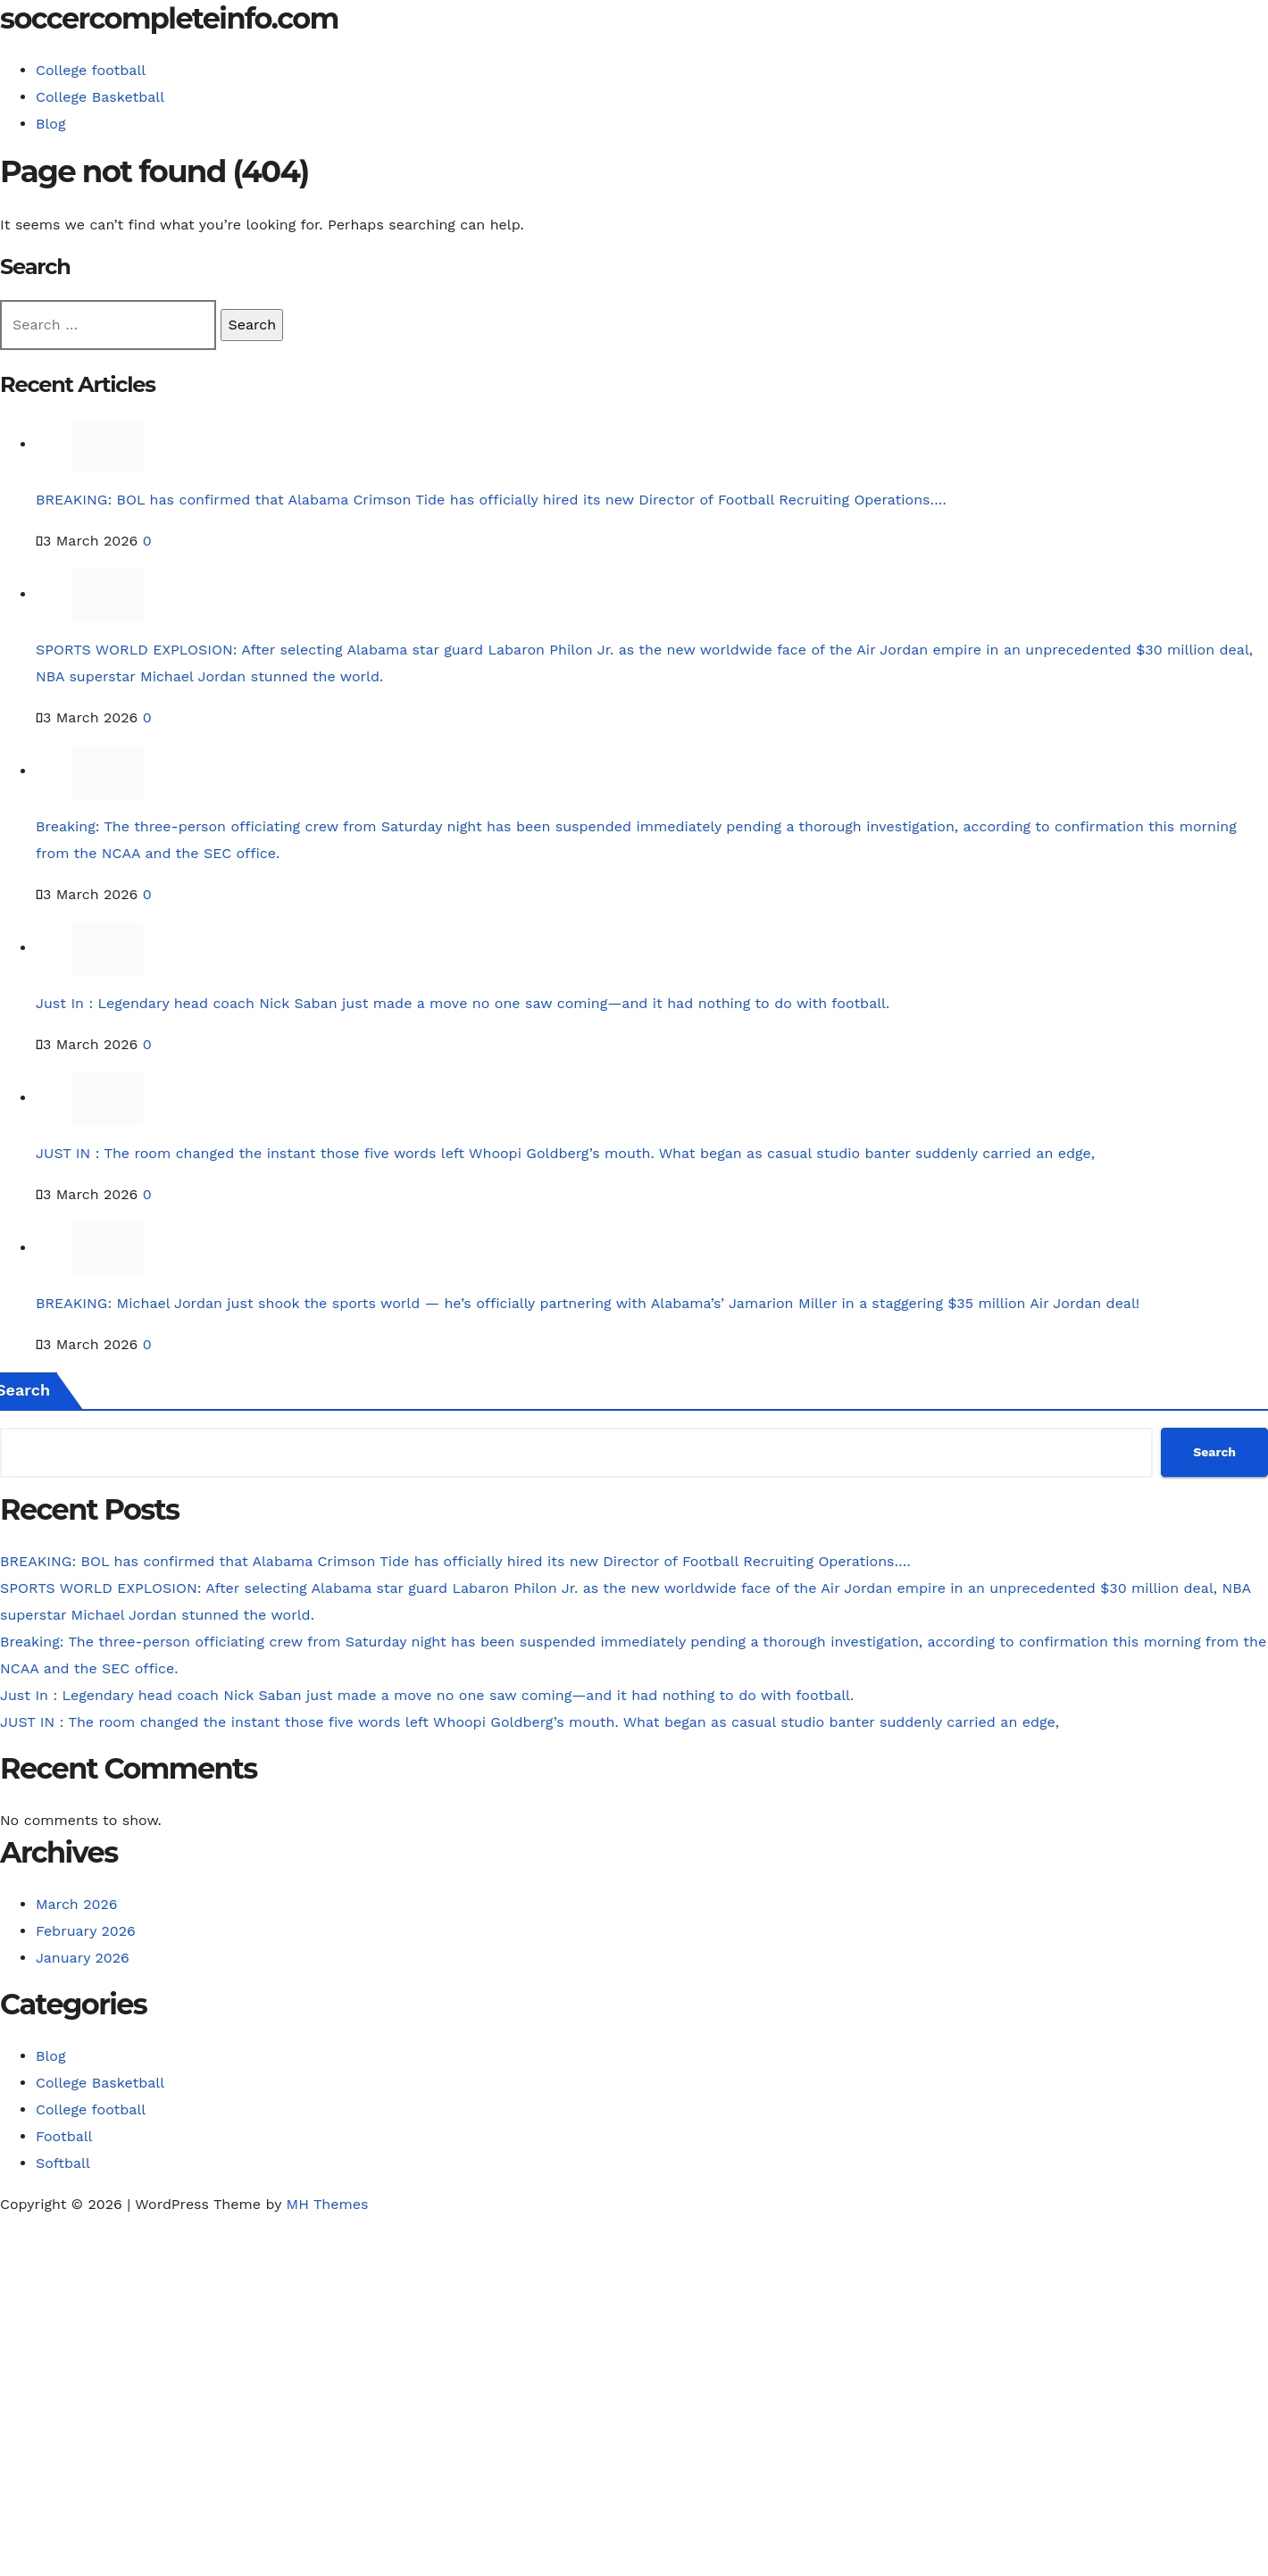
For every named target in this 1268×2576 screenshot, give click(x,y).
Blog (50, 123)
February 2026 (86, 1930)
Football (64, 2136)
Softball (63, 2163)
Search (1214, 1452)
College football (91, 70)
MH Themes (328, 2204)
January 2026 (82, 1957)
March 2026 (77, 1904)
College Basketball (100, 96)
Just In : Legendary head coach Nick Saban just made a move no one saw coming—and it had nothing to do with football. (462, 1003)
